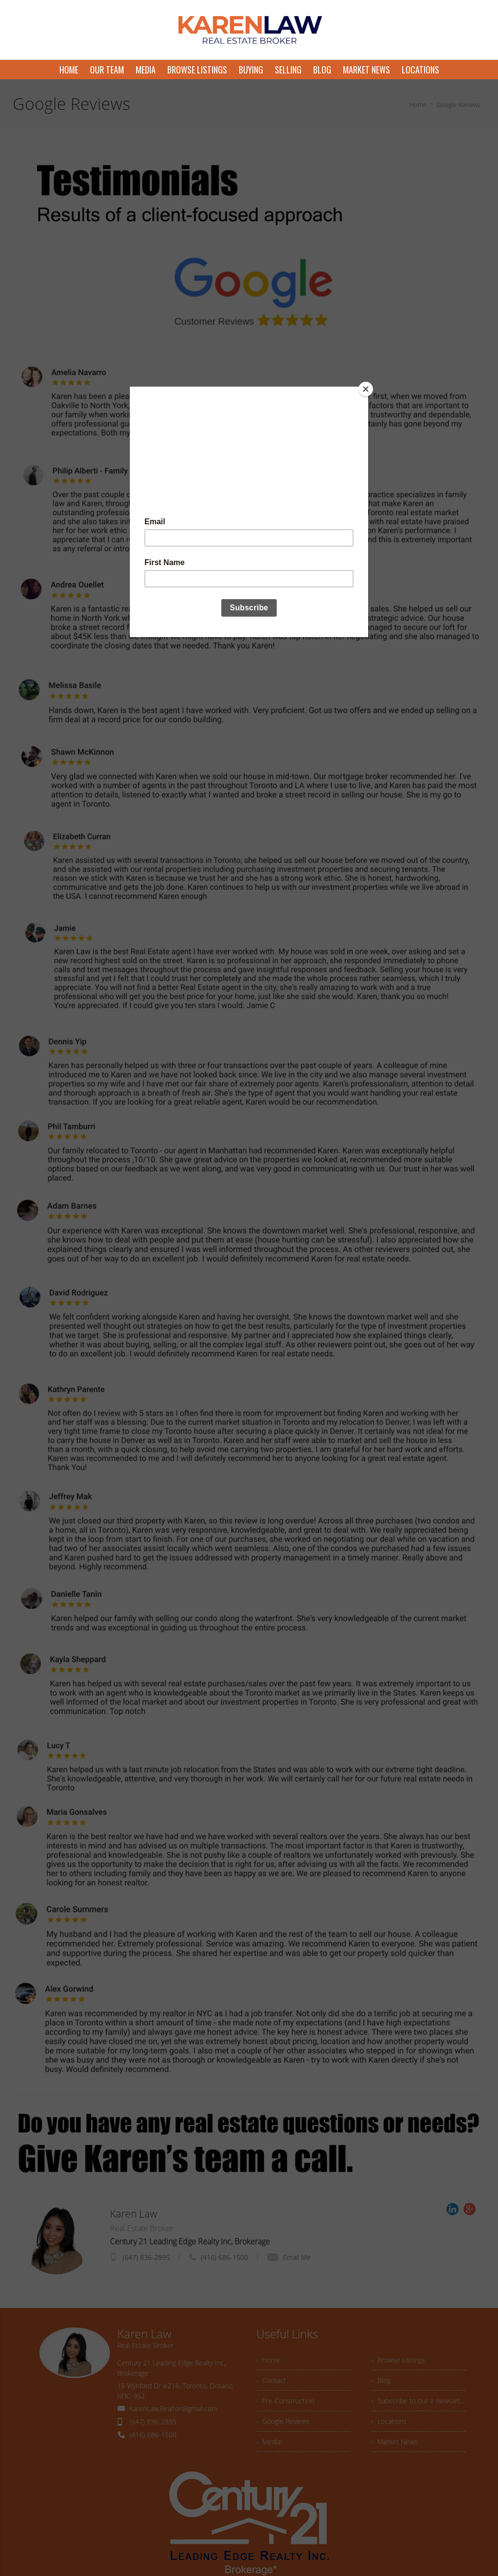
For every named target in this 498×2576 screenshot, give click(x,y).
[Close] (365, 389)
